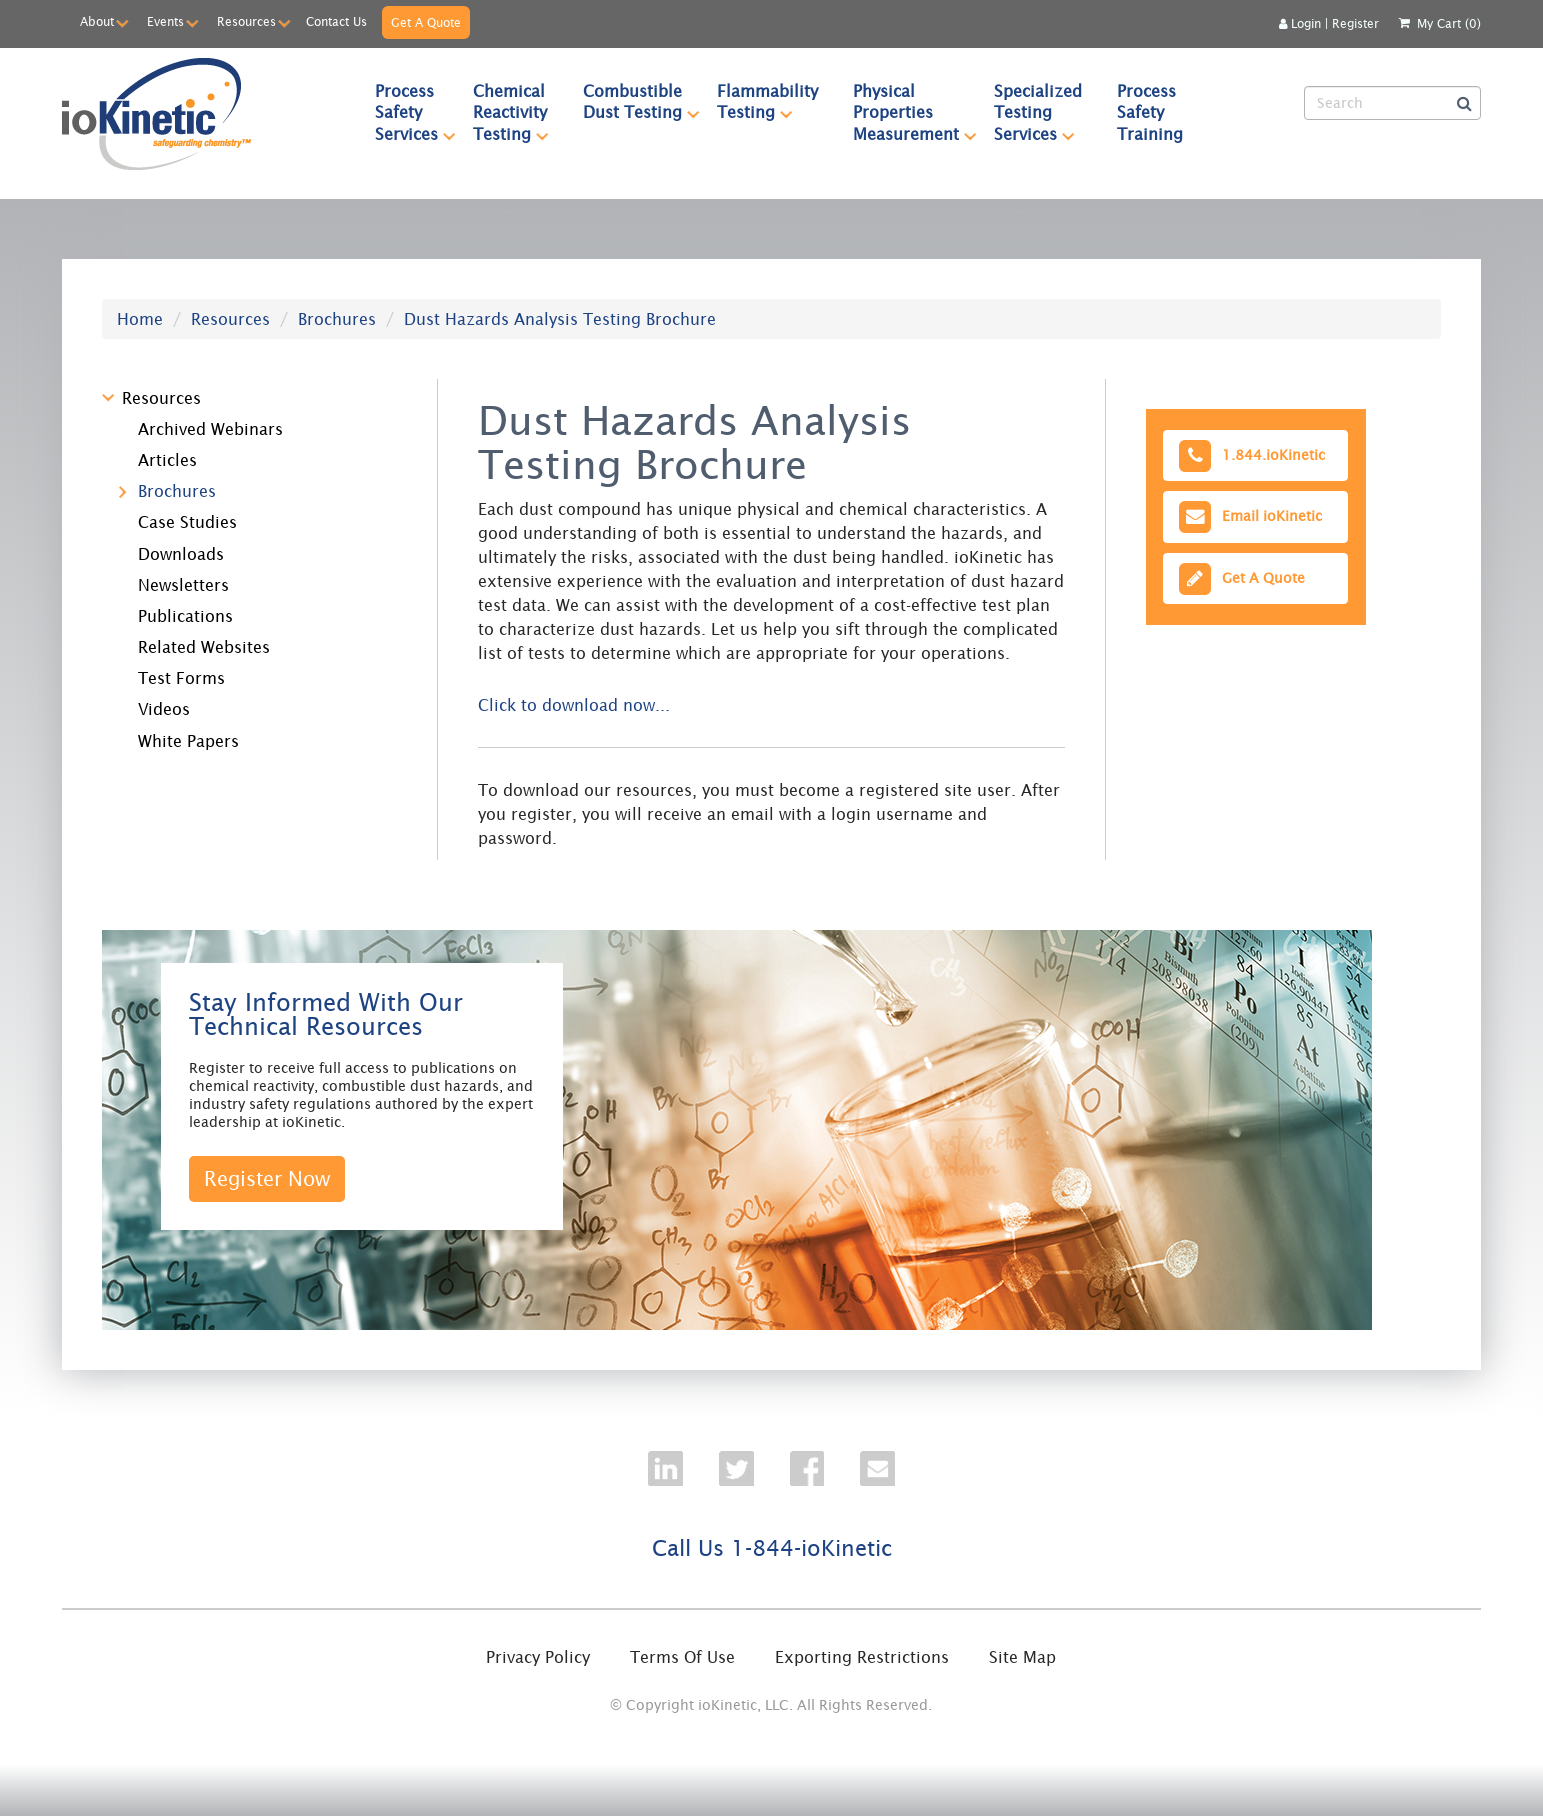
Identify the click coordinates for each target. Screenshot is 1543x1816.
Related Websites (204, 647)
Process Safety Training (1150, 112)
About (97, 21)
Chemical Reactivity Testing (519, 112)
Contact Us (336, 21)
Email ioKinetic (1248, 516)
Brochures (337, 319)
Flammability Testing (776, 101)
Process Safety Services (415, 112)
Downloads (181, 554)
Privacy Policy (538, 1657)
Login (1300, 23)
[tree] (254, 566)
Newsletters (183, 585)
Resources (246, 21)
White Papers (188, 741)
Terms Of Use (682, 1657)
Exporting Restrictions (862, 1657)
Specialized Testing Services (1047, 112)
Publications (185, 616)
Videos (164, 709)
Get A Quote (426, 22)
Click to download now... (574, 705)
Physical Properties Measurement (915, 112)
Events (165, 21)
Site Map (1022, 1657)
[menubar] (820, 112)
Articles (167, 460)
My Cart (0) (1449, 23)
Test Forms (181, 678)
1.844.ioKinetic (1250, 455)
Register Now (267, 1178)
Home (140, 319)
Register (1355, 23)
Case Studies (187, 522)
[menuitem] (407, 112)
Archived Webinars (210, 429)
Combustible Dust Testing (641, 101)
